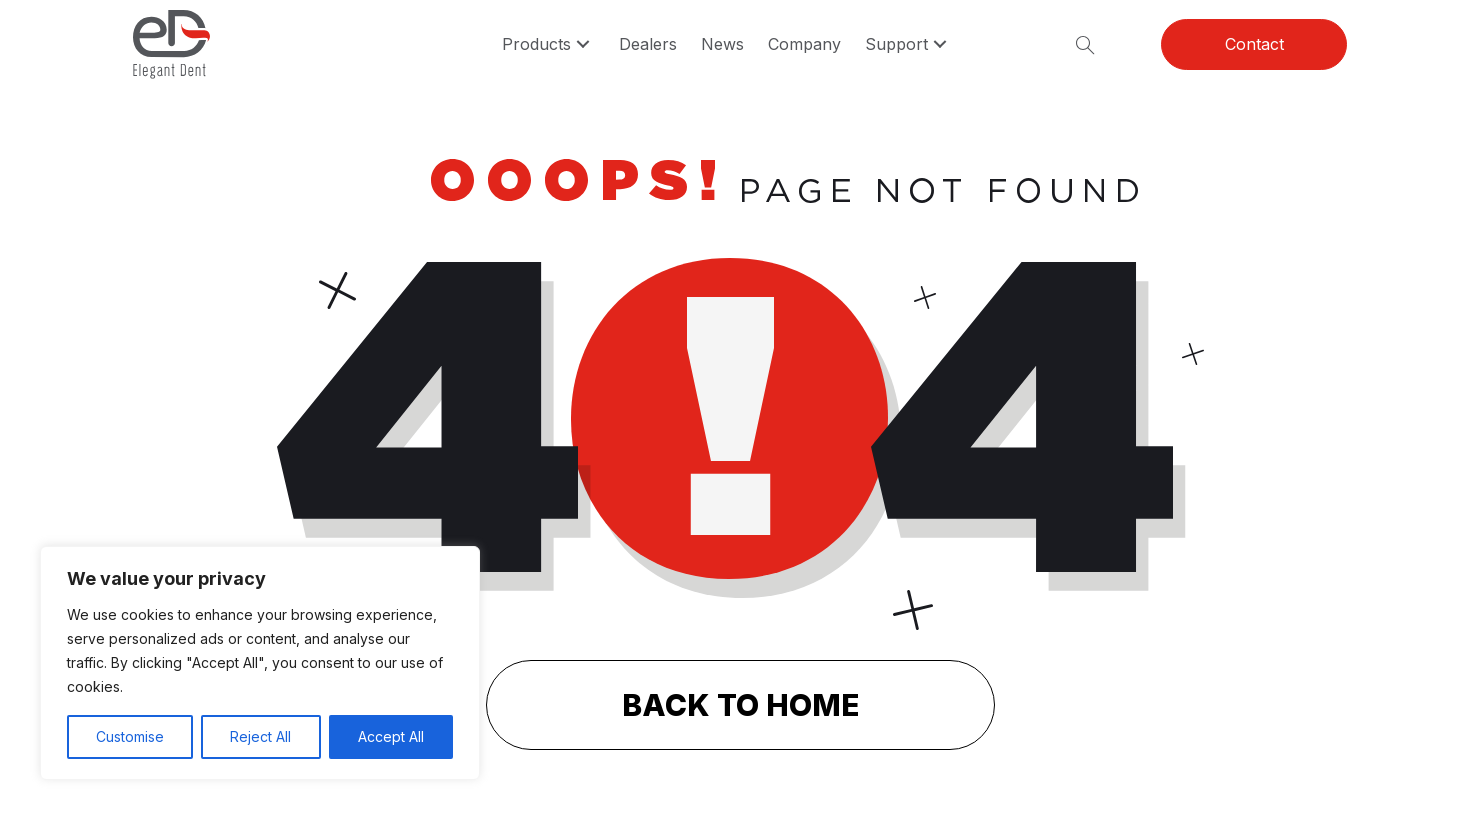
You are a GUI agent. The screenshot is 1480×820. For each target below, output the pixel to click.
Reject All (260, 736)
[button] (583, 44)
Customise (130, 736)
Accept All (391, 736)
